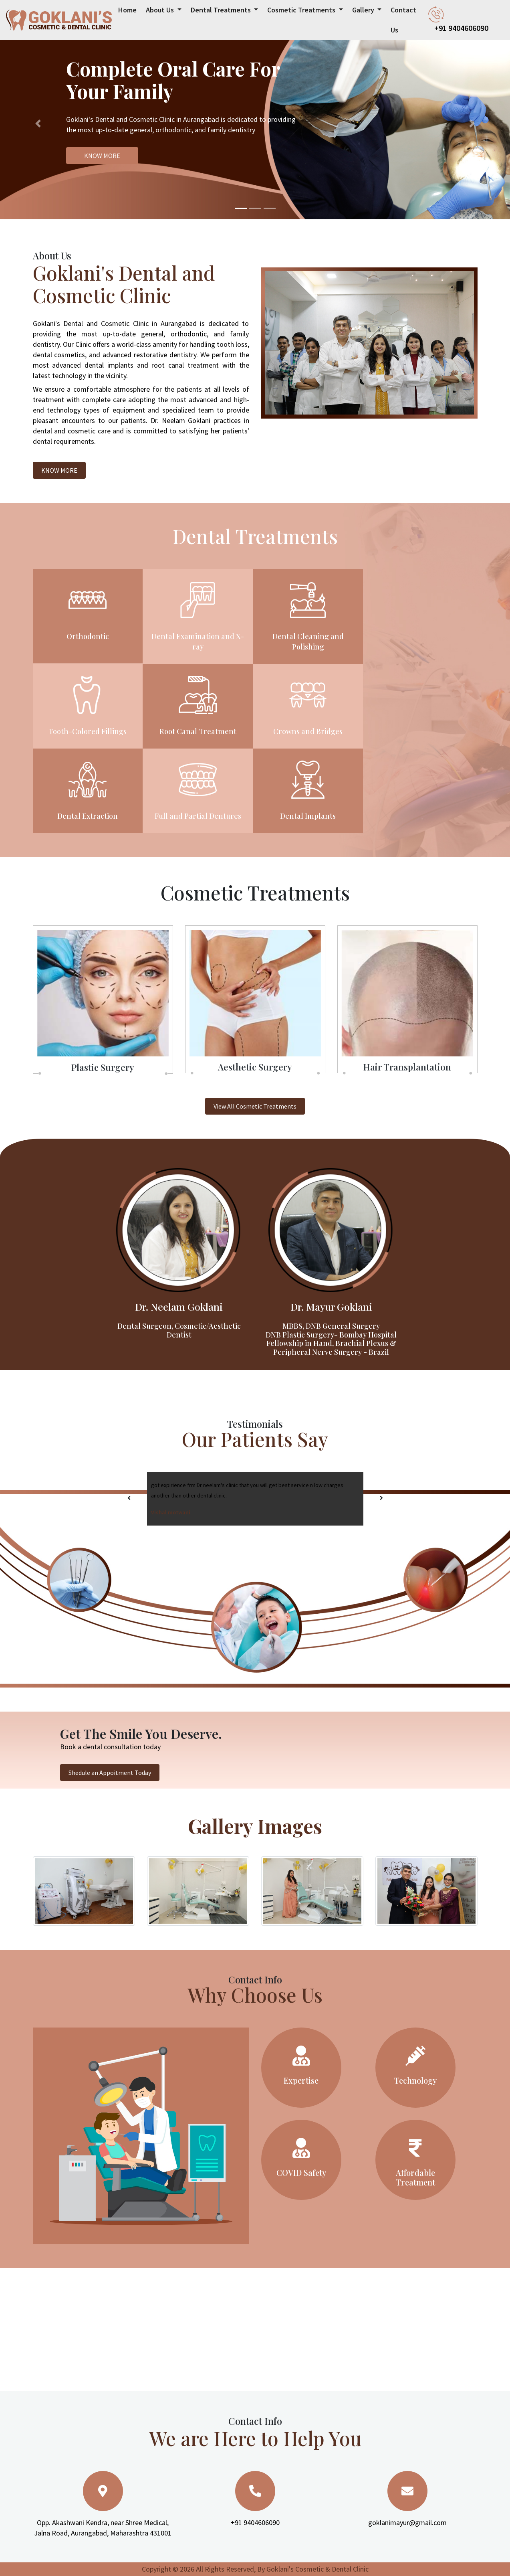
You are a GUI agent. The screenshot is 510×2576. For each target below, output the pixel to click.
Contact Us (403, 19)
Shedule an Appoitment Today (110, 1773)
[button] (38, 123)
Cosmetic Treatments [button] (302, 9)
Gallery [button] (364, 9)
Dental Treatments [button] (221, 9)
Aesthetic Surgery (255, 1067)
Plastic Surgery (102, 1067)
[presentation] (129, 1498)
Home (127, 7)
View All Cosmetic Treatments (255, 1106)
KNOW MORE (102, 156)
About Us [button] (160, 9)
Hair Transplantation (407, 1067)
